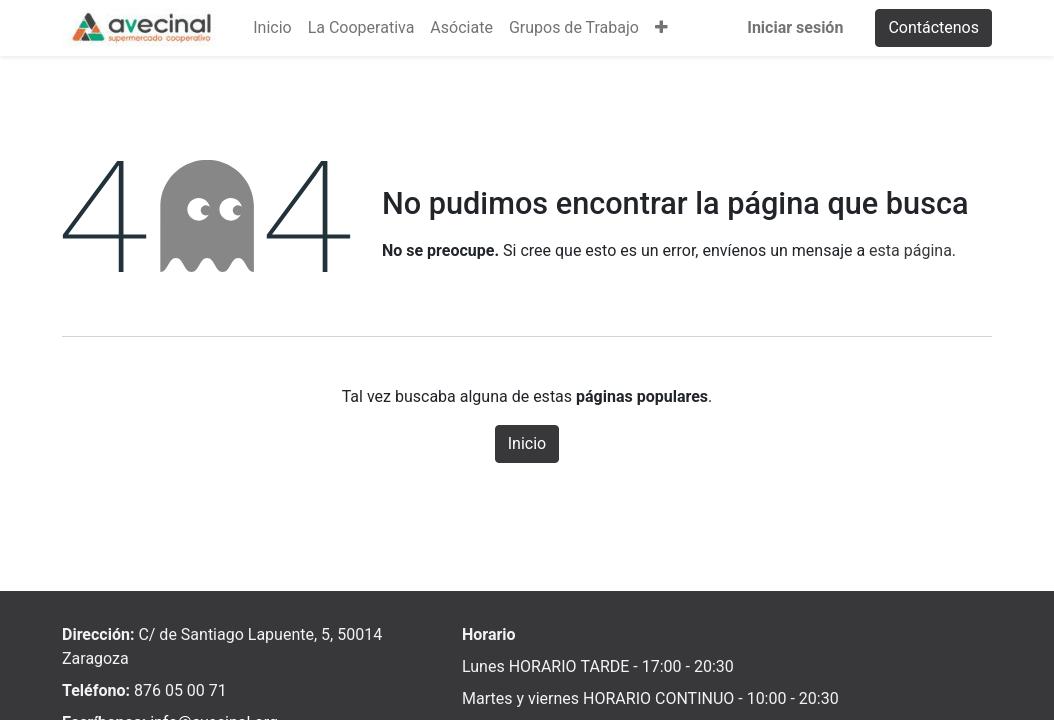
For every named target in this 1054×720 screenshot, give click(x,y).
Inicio (527, 443)
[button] (661, 28)
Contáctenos (933, 27)
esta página (910, 250)
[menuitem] (272, 28)
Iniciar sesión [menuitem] (795, 27)
